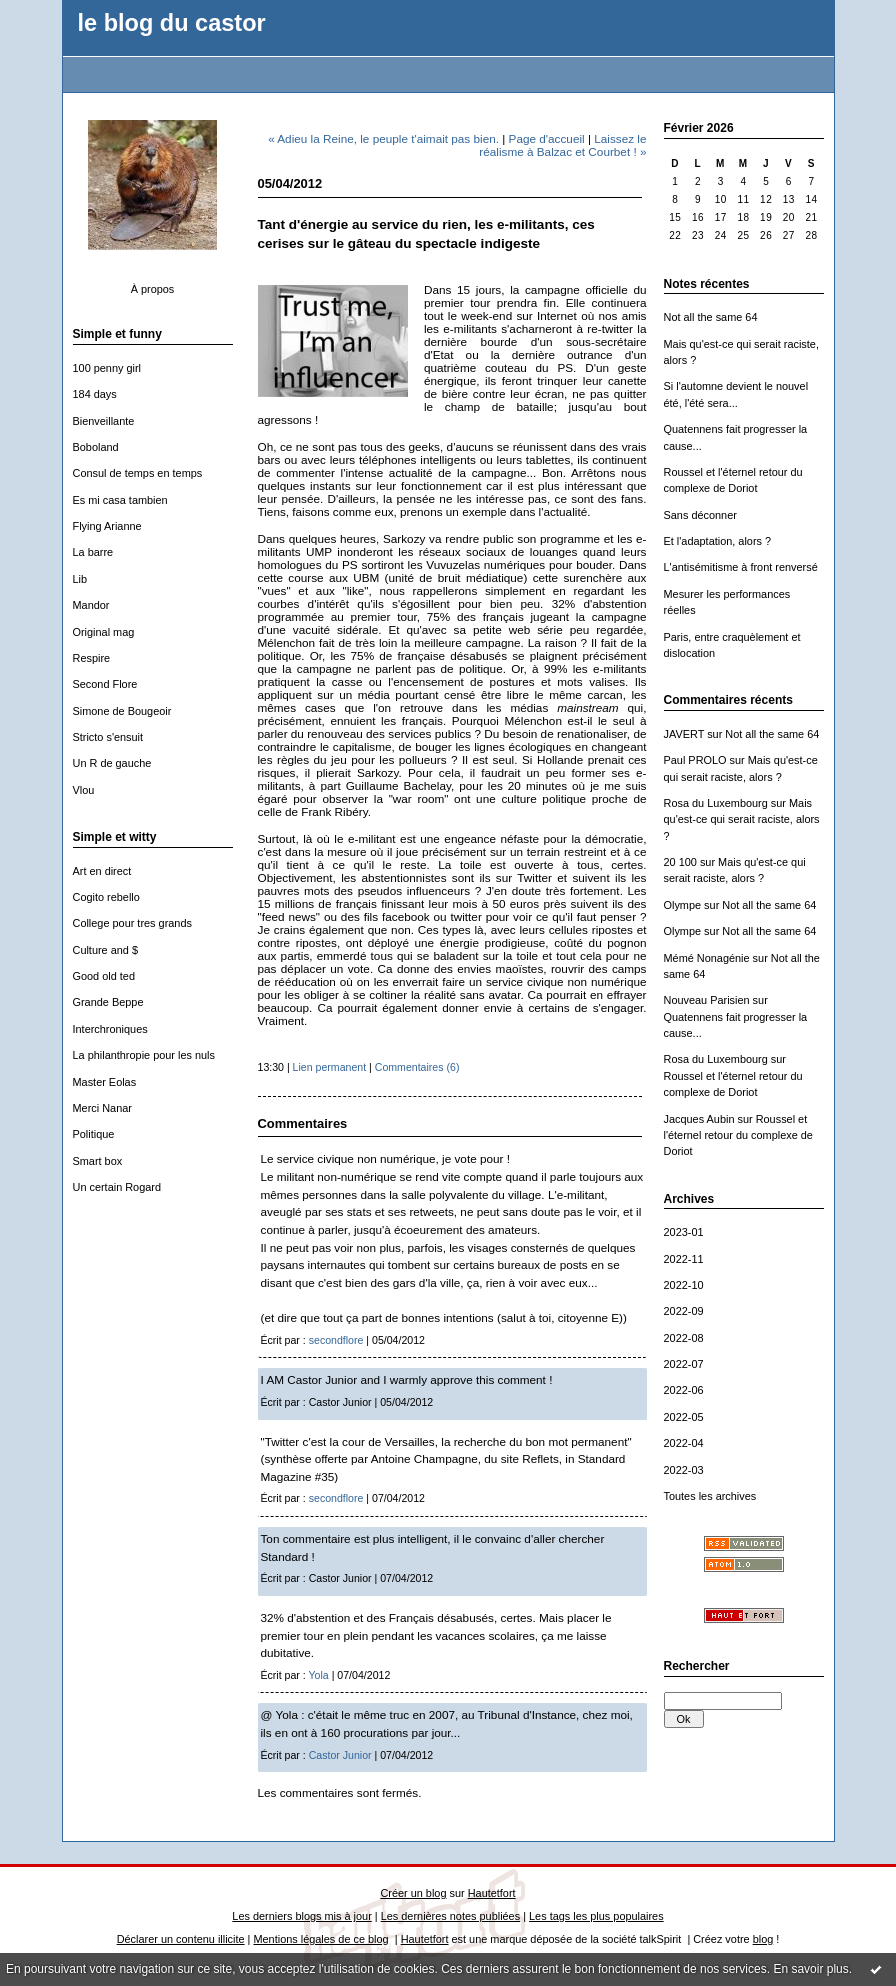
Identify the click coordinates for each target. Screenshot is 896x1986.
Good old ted (104, 976)
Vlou (84, 790)
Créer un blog (413, 1893)
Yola (319, 1675)
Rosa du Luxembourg (716, 803)
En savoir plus (810, 1969)
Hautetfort (492, 1893)
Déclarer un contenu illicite (181, 1939)
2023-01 (684, 1232)
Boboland (96, 447)
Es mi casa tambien (120, 500)
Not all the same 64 (711, 317)
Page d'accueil (547, 138)
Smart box (98, 1161)
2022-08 (684, 1338)
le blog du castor (172, 23)
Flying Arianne (107, 526)
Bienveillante (104, 421)
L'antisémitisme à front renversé (741, 567)
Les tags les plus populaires (596, 1916)
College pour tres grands (132, 923)
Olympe (683, 905)
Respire (92, 658)
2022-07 (684, 1364)
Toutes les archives (710, 1496)
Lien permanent (330, 1067)
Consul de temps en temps (138, 473)
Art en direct (102, 871)
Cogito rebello (106, 897)
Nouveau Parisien (707, 1000)
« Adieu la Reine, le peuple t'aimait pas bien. (383, 138)
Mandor (91, 605)
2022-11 (684, 1259)
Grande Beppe (108, 1002)
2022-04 (684, 1443)
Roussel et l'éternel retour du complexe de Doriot (738, 1135)
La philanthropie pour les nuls (144, 1055)
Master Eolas (105, 1082)
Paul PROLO (695, 760)
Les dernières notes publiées (450, 1916)
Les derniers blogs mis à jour (301, 1916)
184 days (95, 394)
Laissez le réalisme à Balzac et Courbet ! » (562, 145)
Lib (80, 579)
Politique (94, 1134)
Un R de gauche (112, 763)
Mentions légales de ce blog (320, 1939)
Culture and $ (105, 950)
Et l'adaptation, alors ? (718, 541)
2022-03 (684, 1470)
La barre (93, 552)
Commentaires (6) (417, 1067)
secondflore (336, 1340)
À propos (153, 289)
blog (763, 1939)
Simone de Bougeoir (122, 711)
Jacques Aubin (699, 1119)
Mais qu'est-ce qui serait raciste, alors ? (742, 819)
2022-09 (684, 1311)
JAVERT (684, 734)
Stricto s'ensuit (108, 737)
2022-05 (684, 1417)
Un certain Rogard (117, 1187)
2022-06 (684, 1390)
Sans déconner (700, 515)
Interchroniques (110, 1029)
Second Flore (105, 684)
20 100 (680, 862)
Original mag (104, 632)
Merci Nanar (102, 1108)
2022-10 (684, 1285)
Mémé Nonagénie (707, 958)
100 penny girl (107, 368)
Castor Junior (340, 1755)
